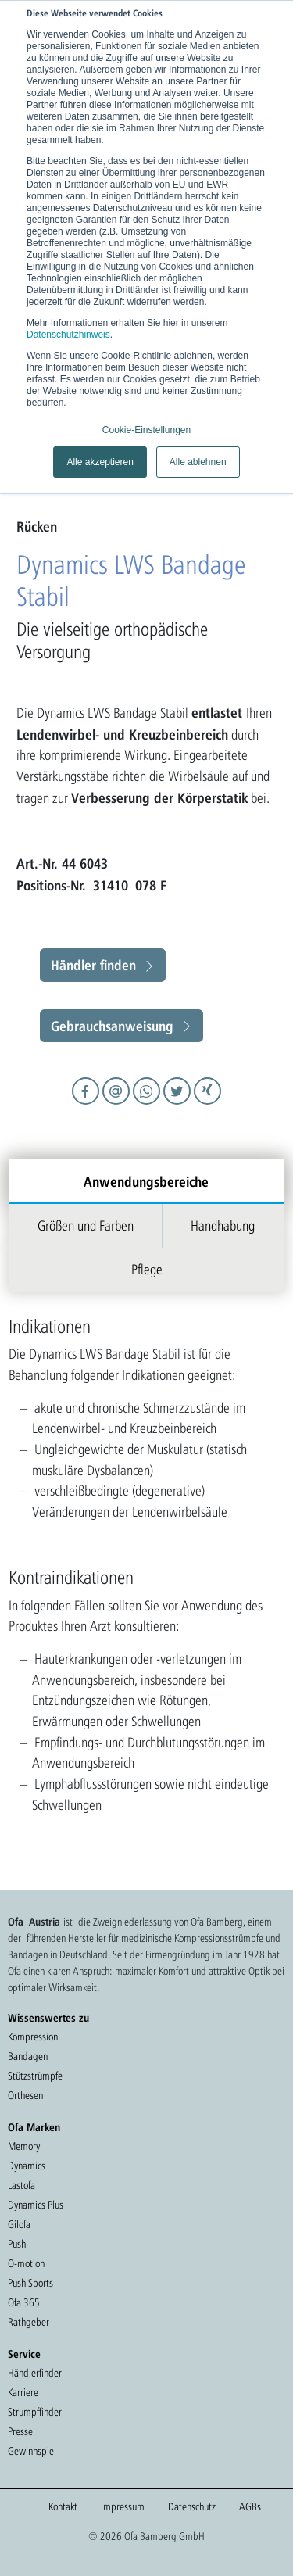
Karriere (23, 2392)
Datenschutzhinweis (68, 334)
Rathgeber (28, 2322)
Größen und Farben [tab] (86, 1225)
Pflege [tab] (147, 1269)
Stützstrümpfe (35, 2075)
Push (17, 2243)
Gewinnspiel (32, 2451)
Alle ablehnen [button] (198, 462)
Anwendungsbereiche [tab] (146, 1181)
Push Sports (30, 2283)
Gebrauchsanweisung (112, 1025)
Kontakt (62, 2506)
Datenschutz (192, 2506)
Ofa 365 (24, 2302)
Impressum (123, 2506)
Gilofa (19, 2224)
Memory (24, 2146)
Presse (20, 2431)
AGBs (250, 2506)
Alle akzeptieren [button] (99, 462)
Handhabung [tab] (223, 1225)
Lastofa (21, 2185)
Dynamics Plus (35, 2204)
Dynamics (26, 2165)
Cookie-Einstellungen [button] (146, 430)
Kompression (33, 2036)
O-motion (26, 2263)
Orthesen (25, 2095)
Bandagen (28, 2056)
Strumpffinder (35, 2412)
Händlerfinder (35, 2372)
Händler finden (93, 964)
